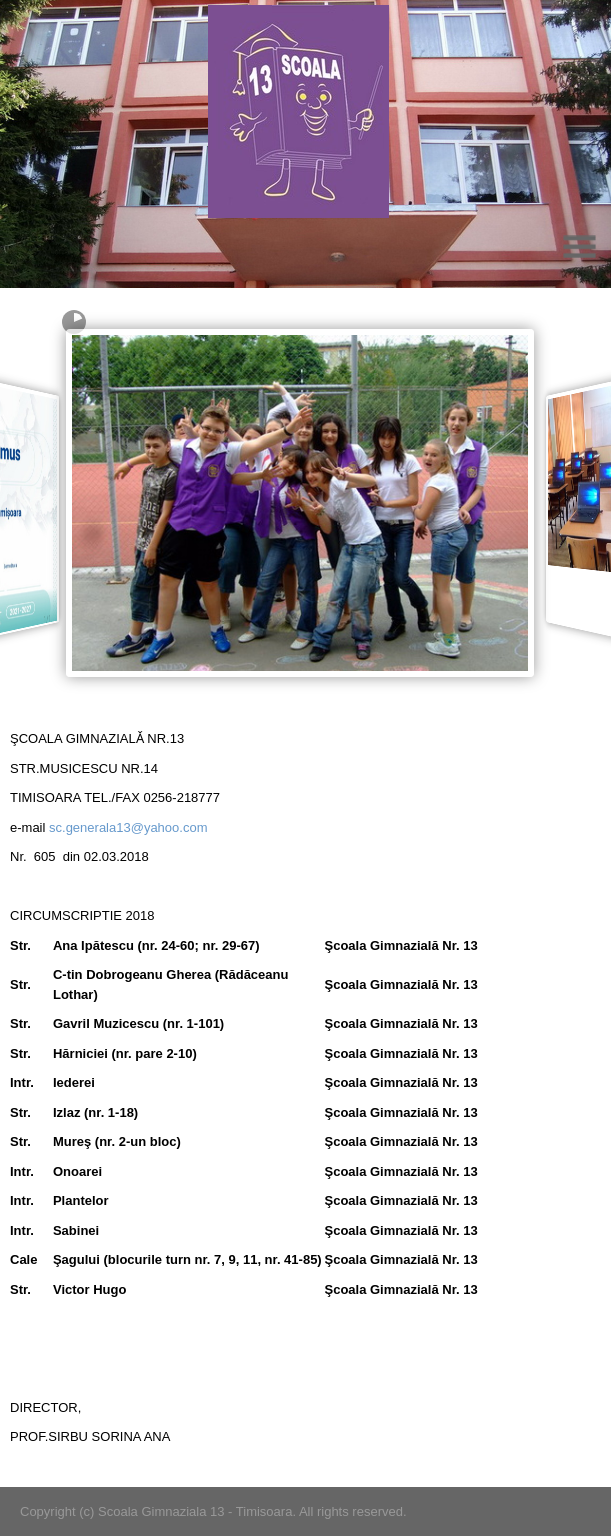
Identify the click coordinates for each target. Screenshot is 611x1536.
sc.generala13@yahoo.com (128, 827)
